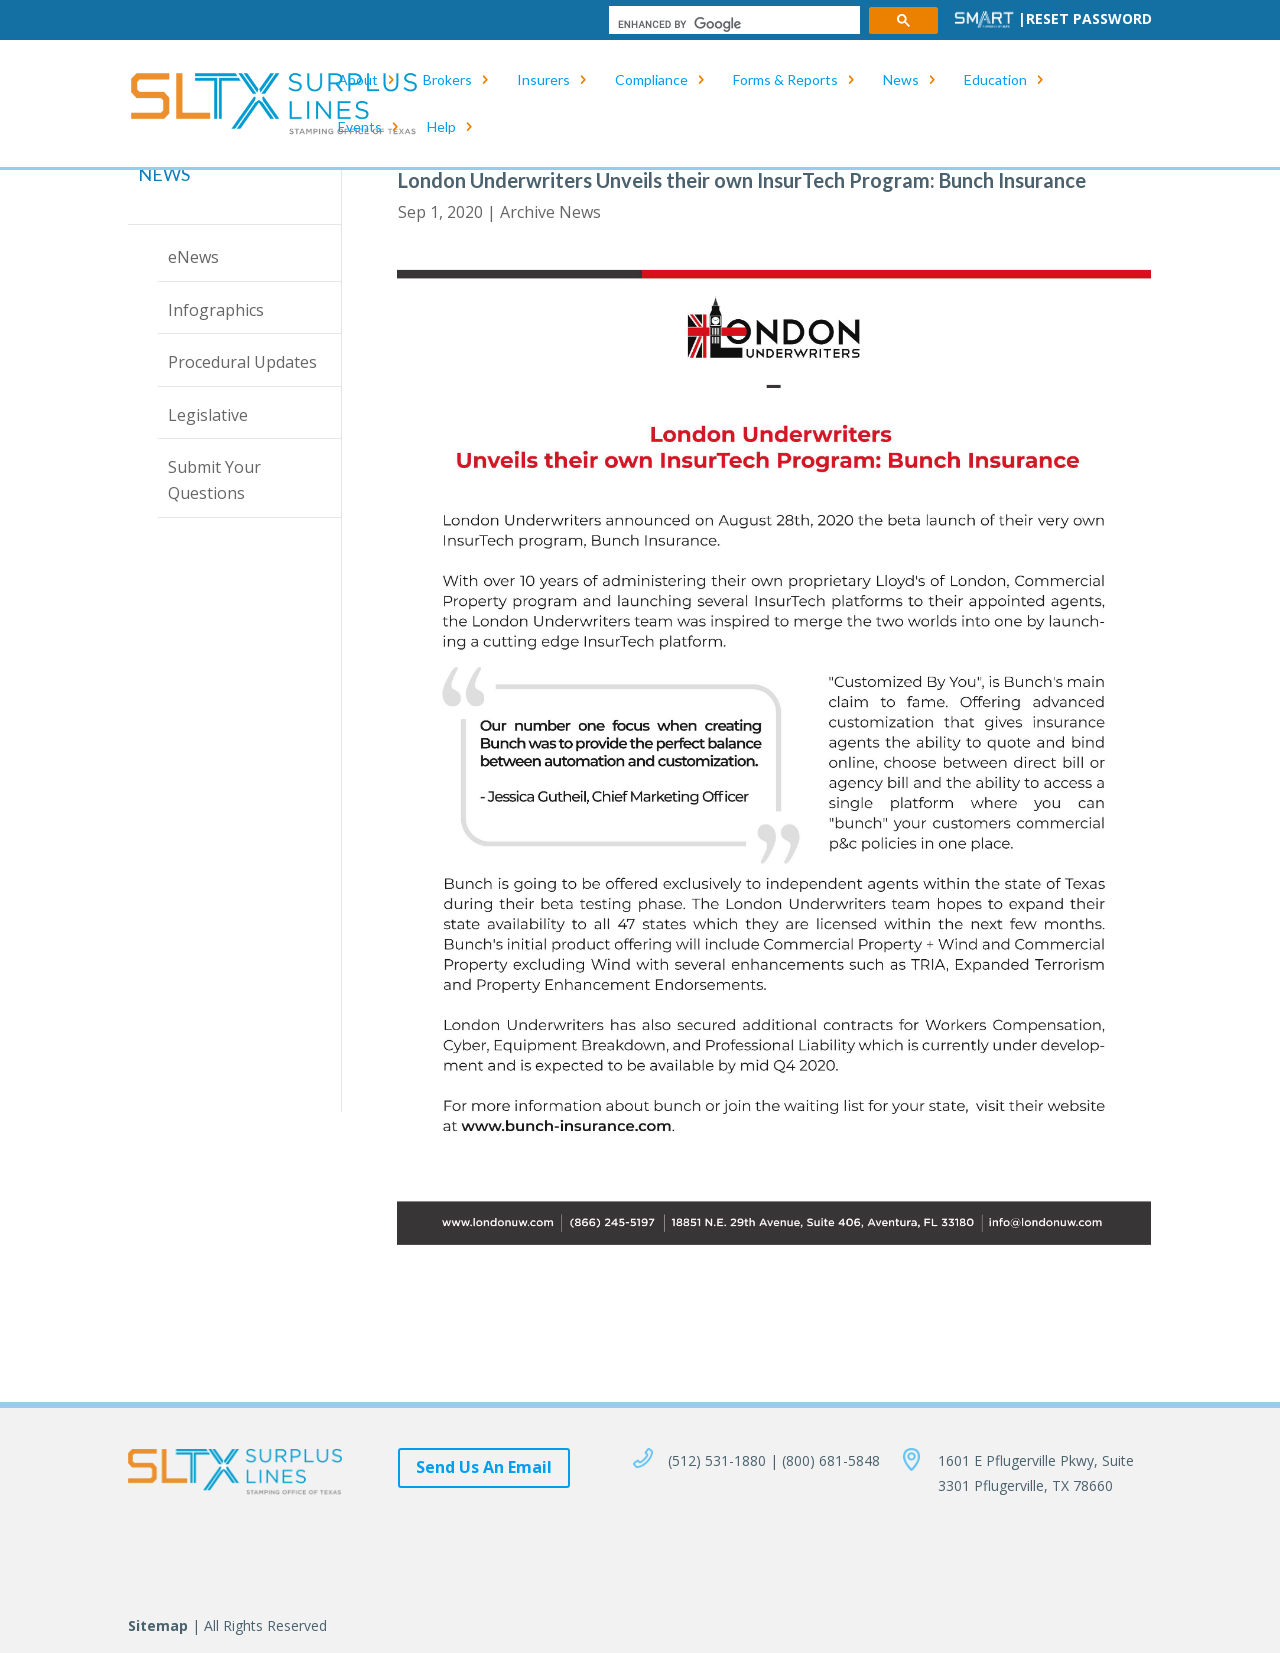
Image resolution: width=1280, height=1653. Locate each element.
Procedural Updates (242, 362)
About (358, 80)
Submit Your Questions (214, 480)
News (901, 80)
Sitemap (158, 1625)
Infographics (216, 310)
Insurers (543, 80)
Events (360, 127)
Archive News (550, 212)
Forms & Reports (785, 80)
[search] (732, 24)
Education (995, 80)
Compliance (651, 80)
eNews (193, 257)
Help (441, 127)
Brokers (447, 80)
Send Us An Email (484, 1467)
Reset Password (1089, 18)
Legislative (208, 415)
